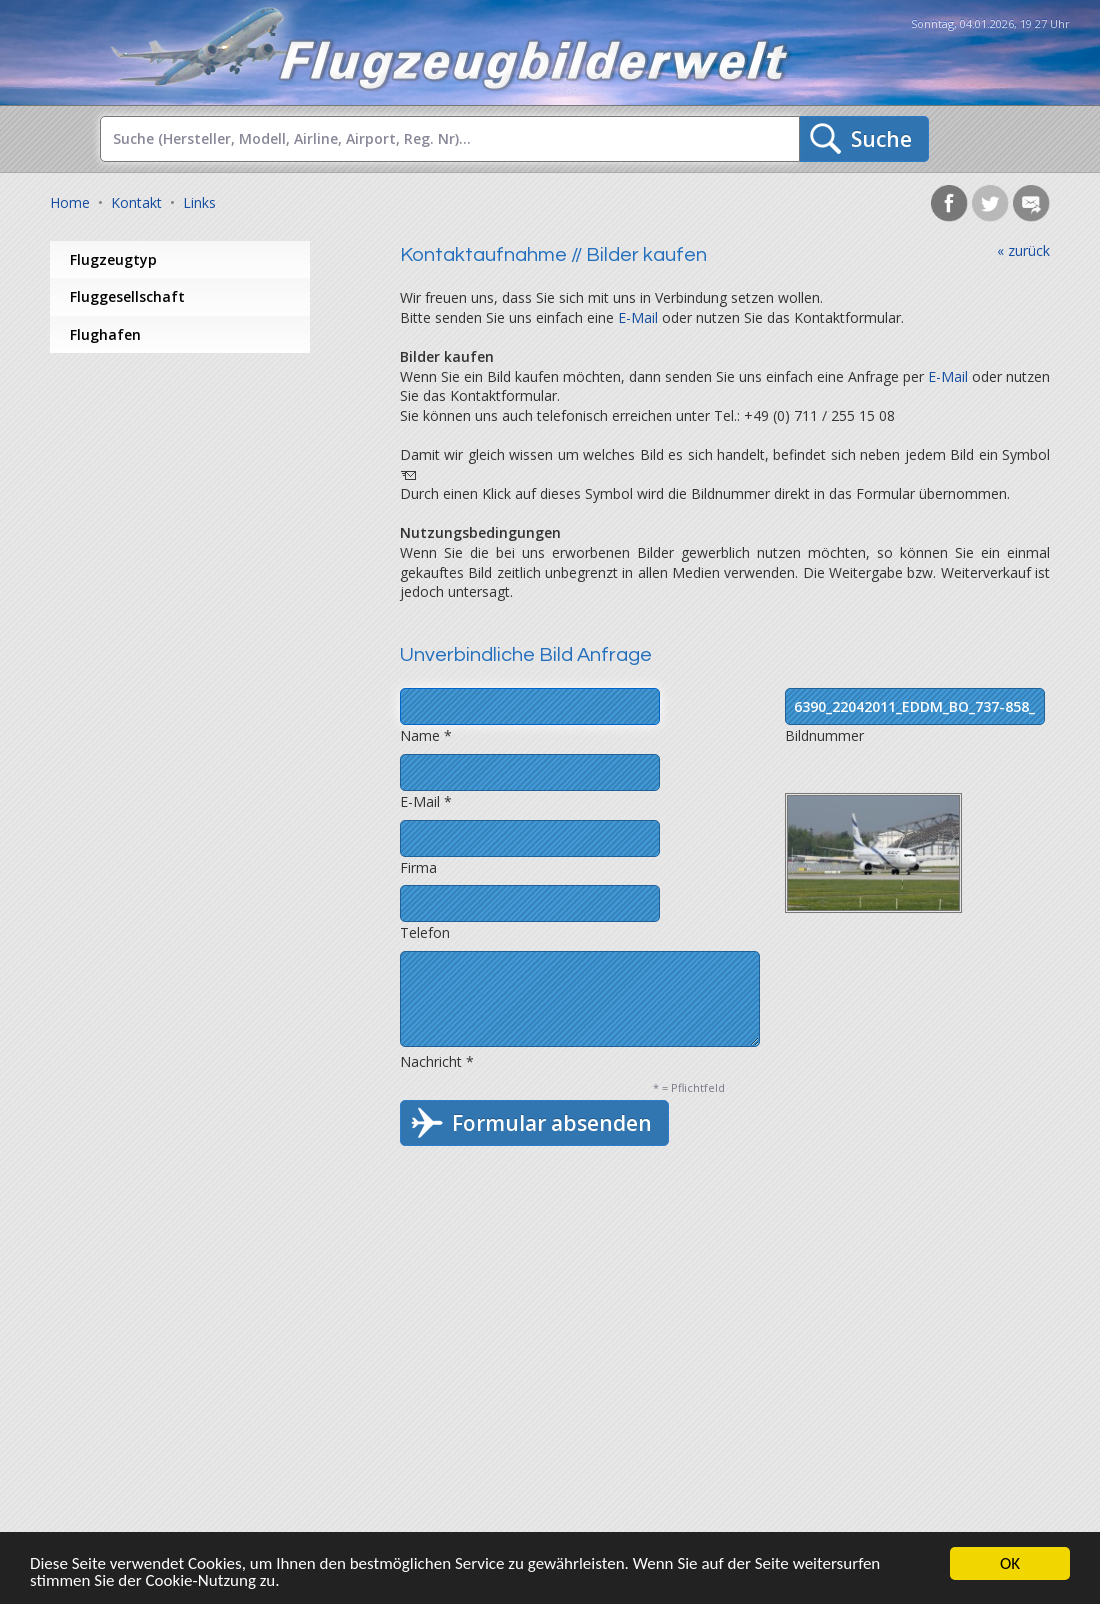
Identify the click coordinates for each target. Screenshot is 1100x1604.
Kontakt (136, 202)
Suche (881, 139)
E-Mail (638, 317)
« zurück (1023, 250)
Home (70, 202)
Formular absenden (552, 1123)
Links (199, 202)
